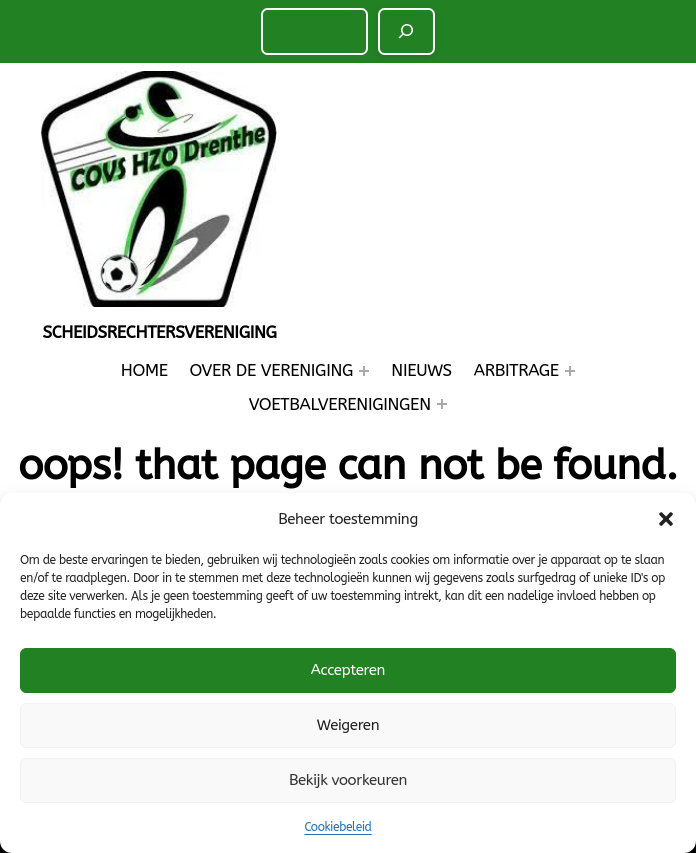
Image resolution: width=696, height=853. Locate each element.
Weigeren (348, 725)
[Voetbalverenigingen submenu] (442, 404)
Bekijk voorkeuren (348, 780)
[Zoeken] (407, 31)
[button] (666, 519)
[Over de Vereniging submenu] (364, 371)
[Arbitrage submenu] (570, 371)
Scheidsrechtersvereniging (159, 332)
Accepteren (348, 670)
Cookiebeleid (337, 827)
